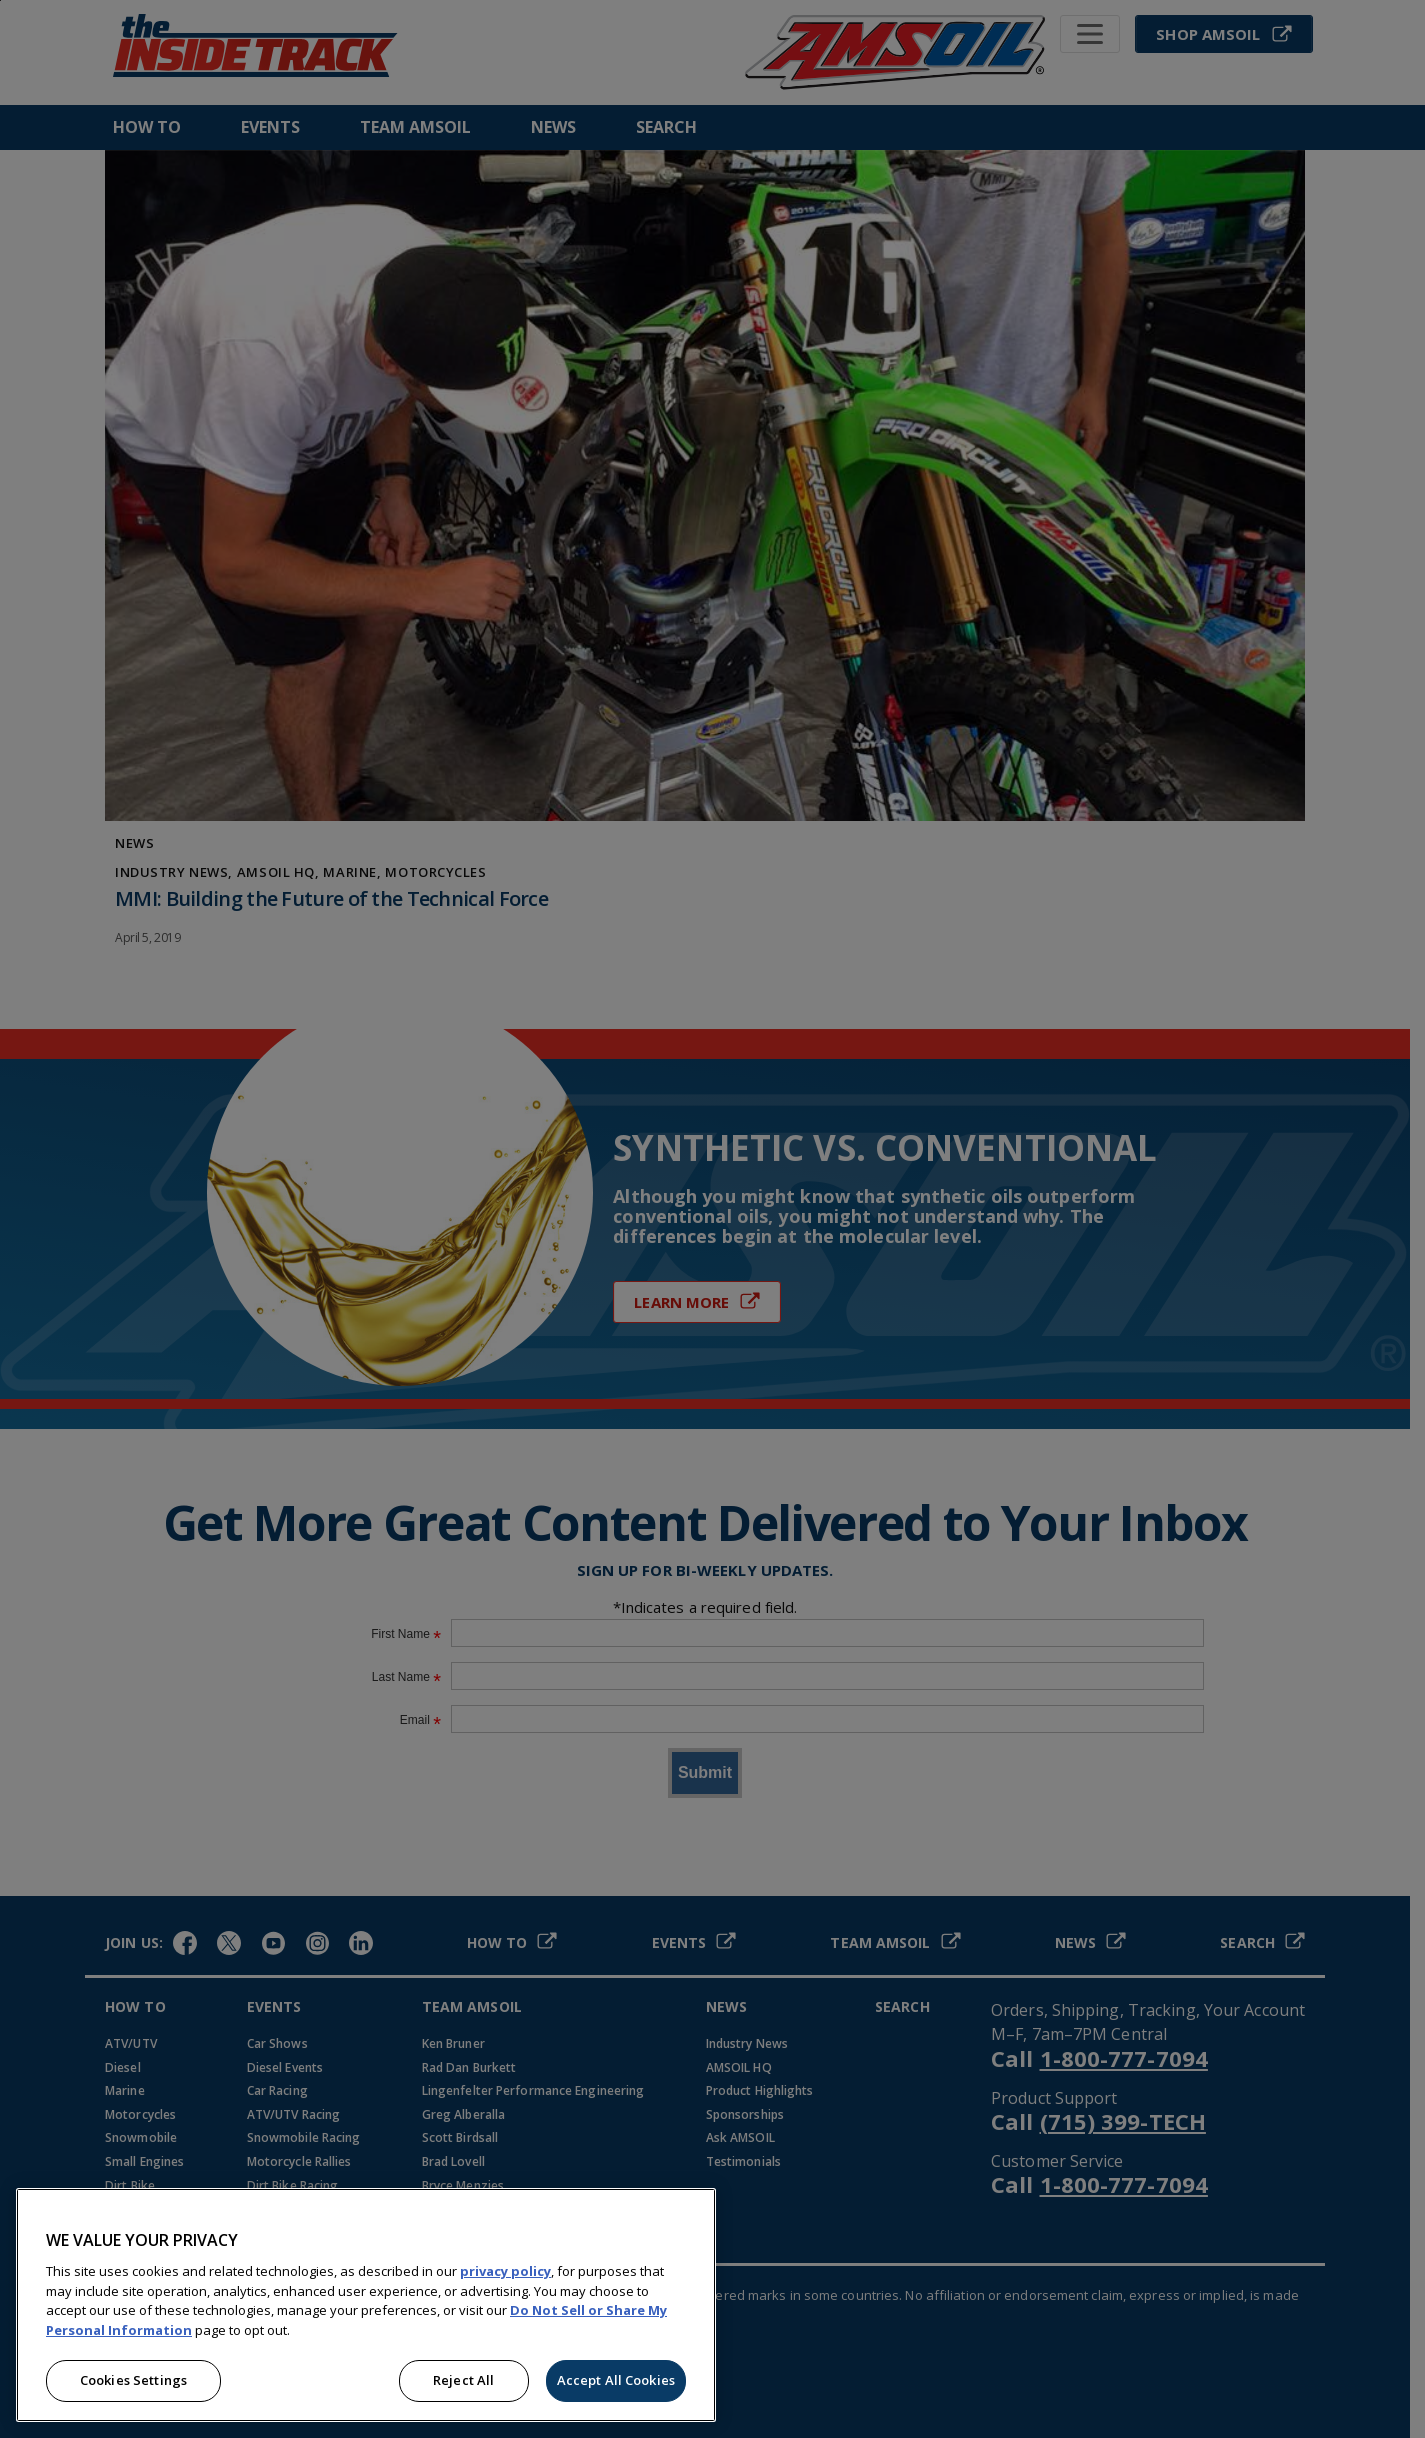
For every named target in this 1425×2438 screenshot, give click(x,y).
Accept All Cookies (616, 2380)
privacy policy (505, 2271)
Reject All (463, 2380)
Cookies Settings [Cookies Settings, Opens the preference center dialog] (133, 2380)
